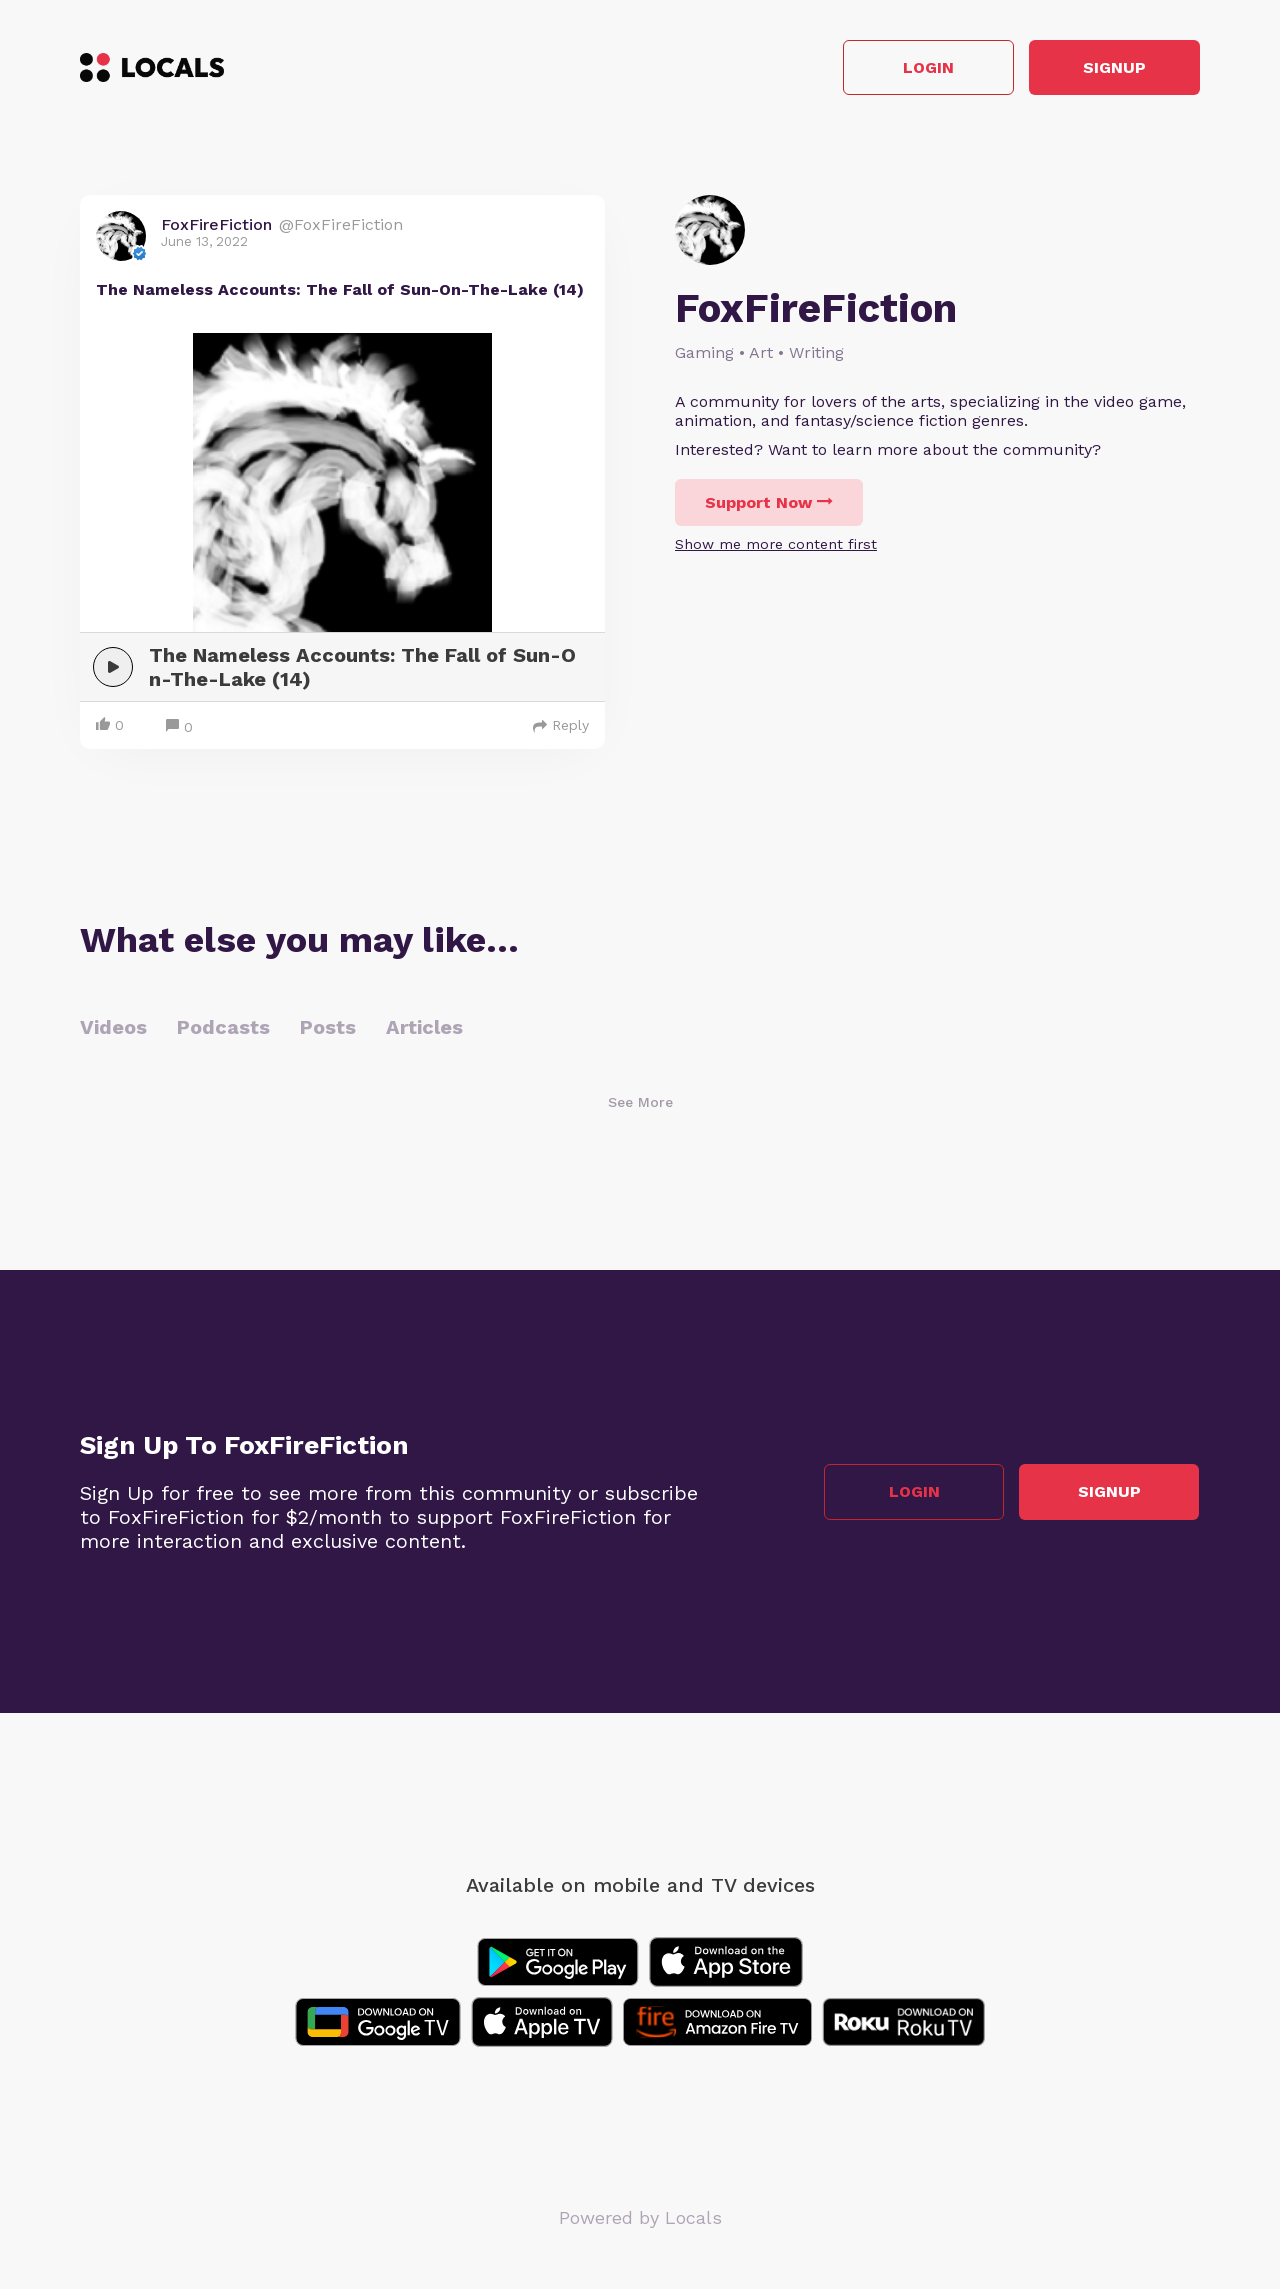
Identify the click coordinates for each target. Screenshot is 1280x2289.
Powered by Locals (640, 2218)
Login (915, 68)
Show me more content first (776, 545)
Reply (561, 726)
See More (640, 1103)
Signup (1110, 68)
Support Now (769, 503)
